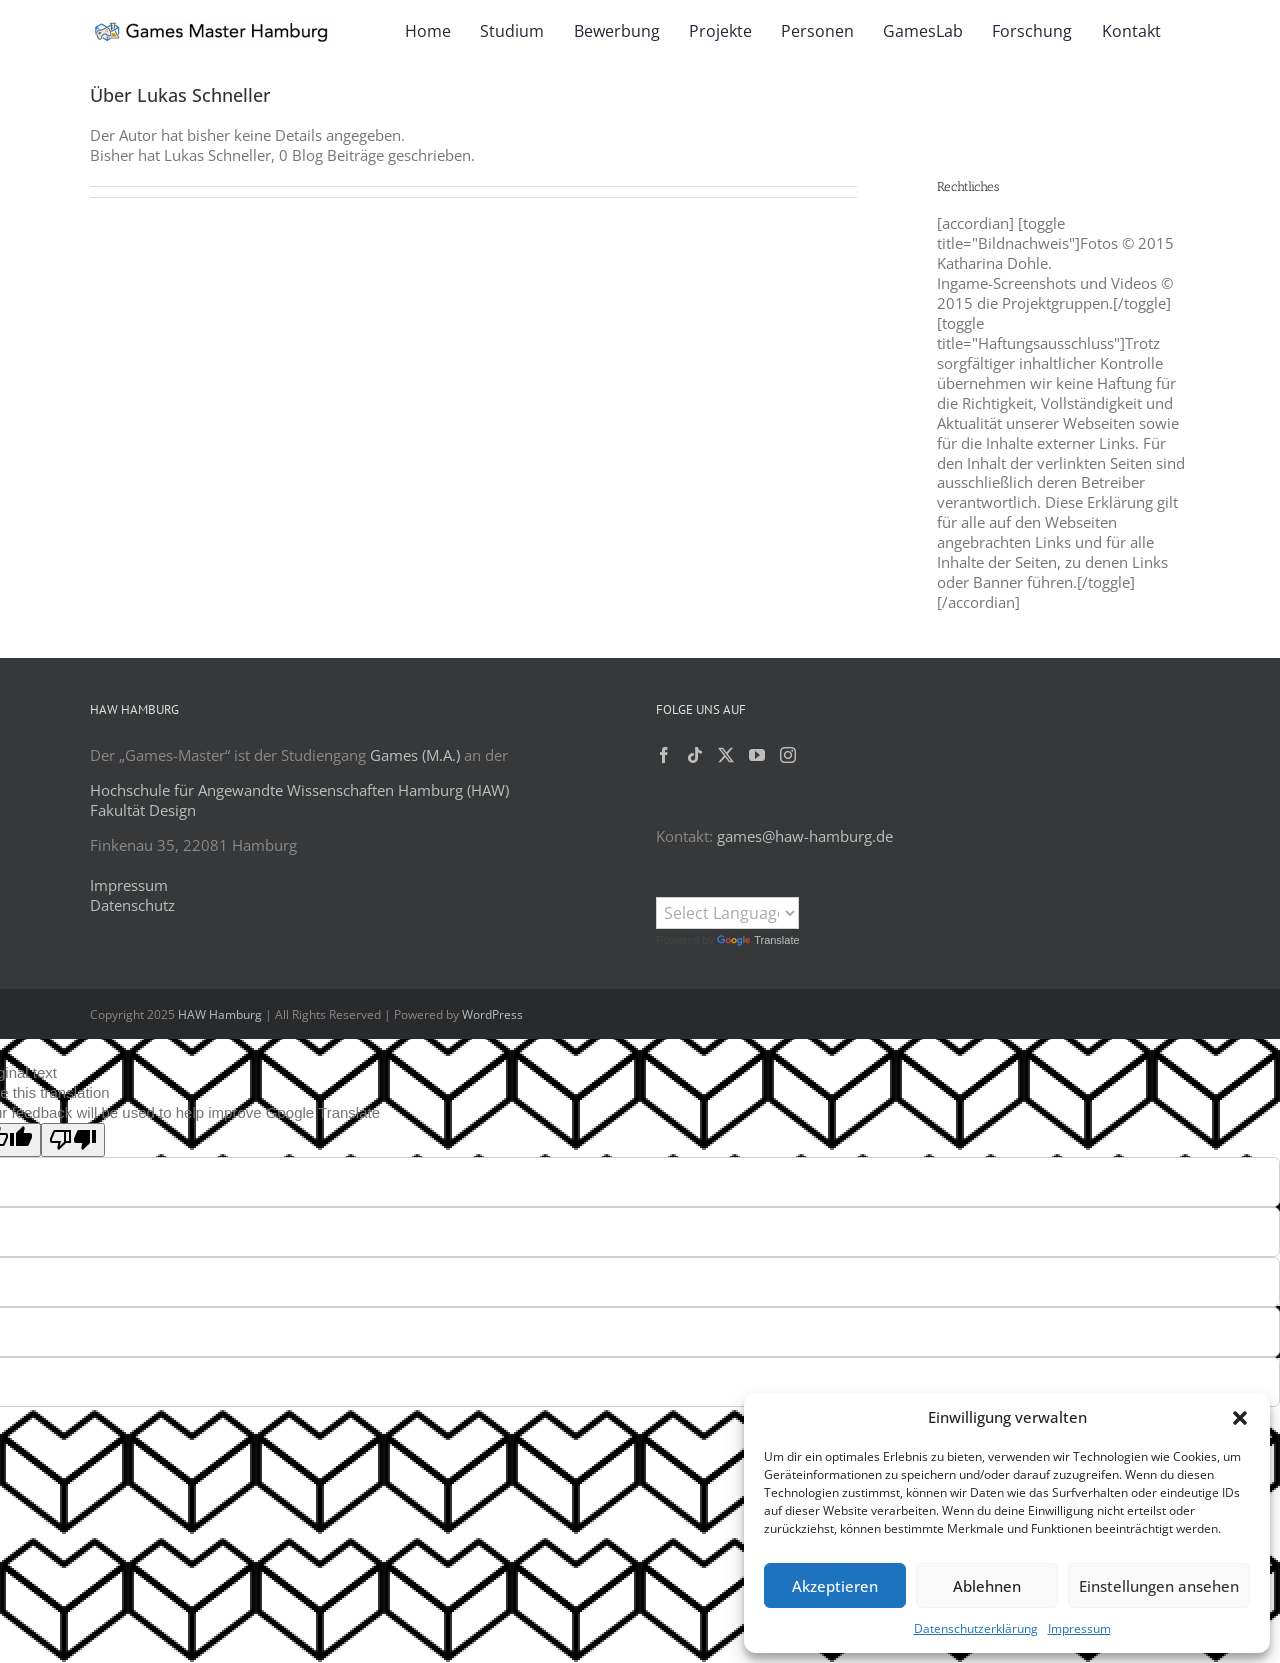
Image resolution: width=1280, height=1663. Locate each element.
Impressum (1079, 1628)
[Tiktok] (695, 755)
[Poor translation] (73, 1140)
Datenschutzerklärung (976, 1628)
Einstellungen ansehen (1159, 1586)
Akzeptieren (835, 1586)
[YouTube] (757, 755)
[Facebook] (664, 755)
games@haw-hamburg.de (805, 836)
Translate (758, 940)
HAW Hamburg (220, 1014)
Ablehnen (987, 1586)
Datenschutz (132, 905)
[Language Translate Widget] (727, 913)
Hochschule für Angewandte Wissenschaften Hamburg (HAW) (299, 790)
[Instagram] (788, 755)
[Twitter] (726, 755)
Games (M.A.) (415, 755)
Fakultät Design (143, 810)
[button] (1240, 1418)
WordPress (492, 1014)
